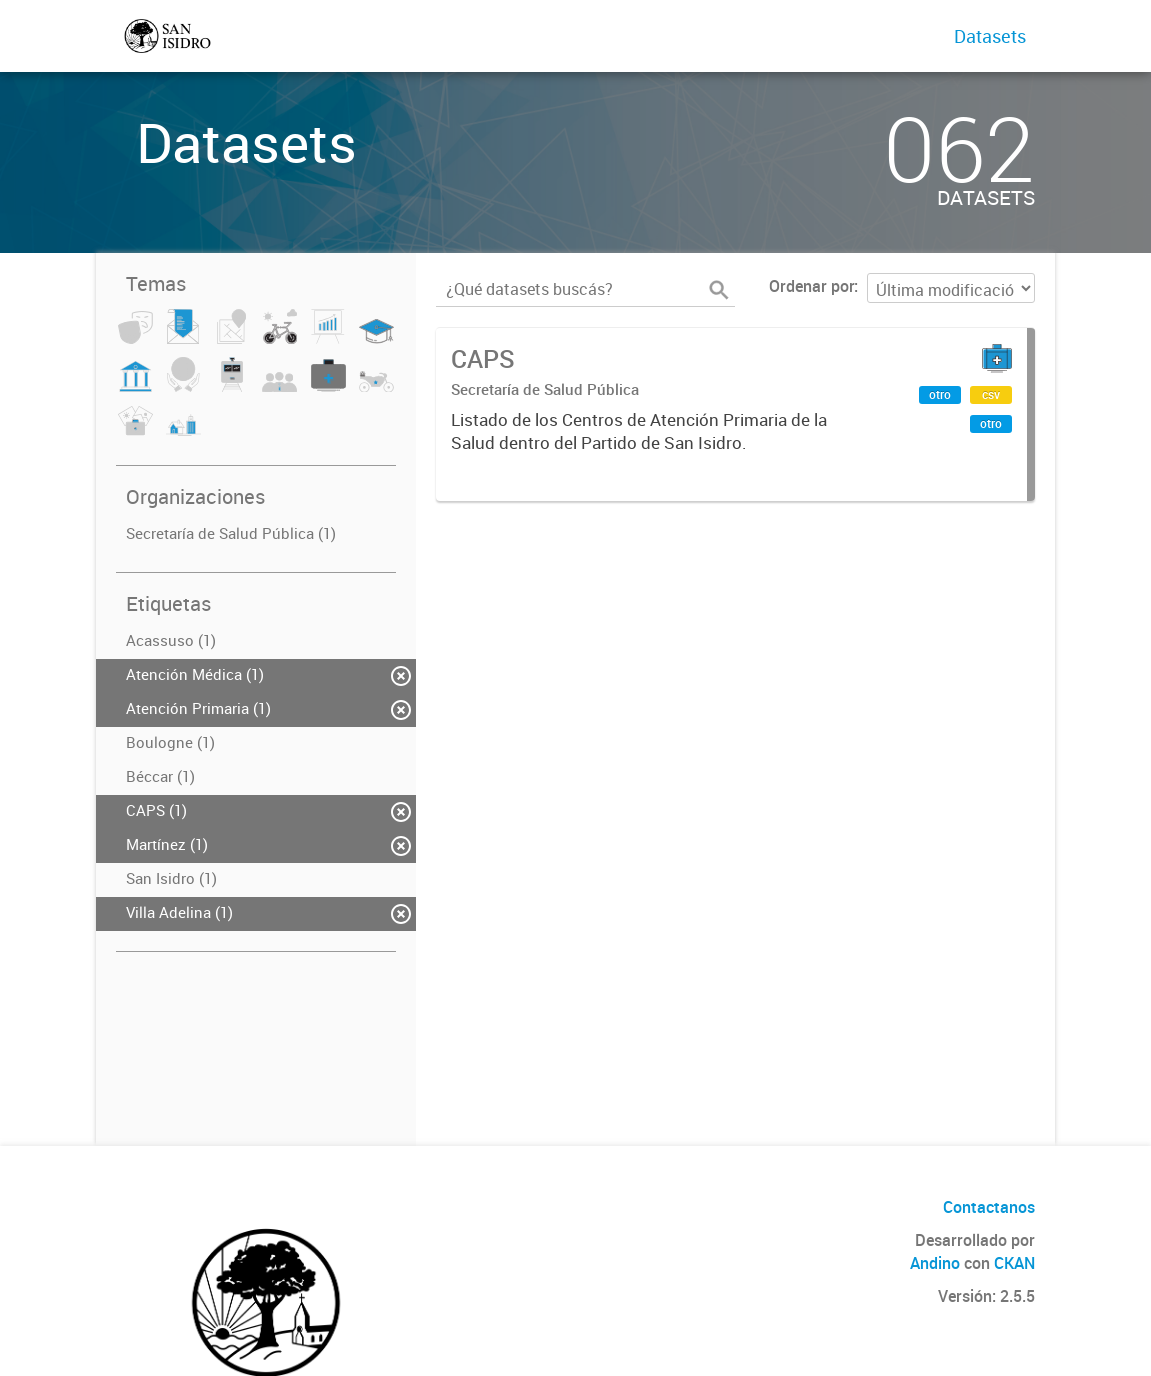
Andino (935, 1263)
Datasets (990, 36)
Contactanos (989, 1207)
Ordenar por (811, 286)
